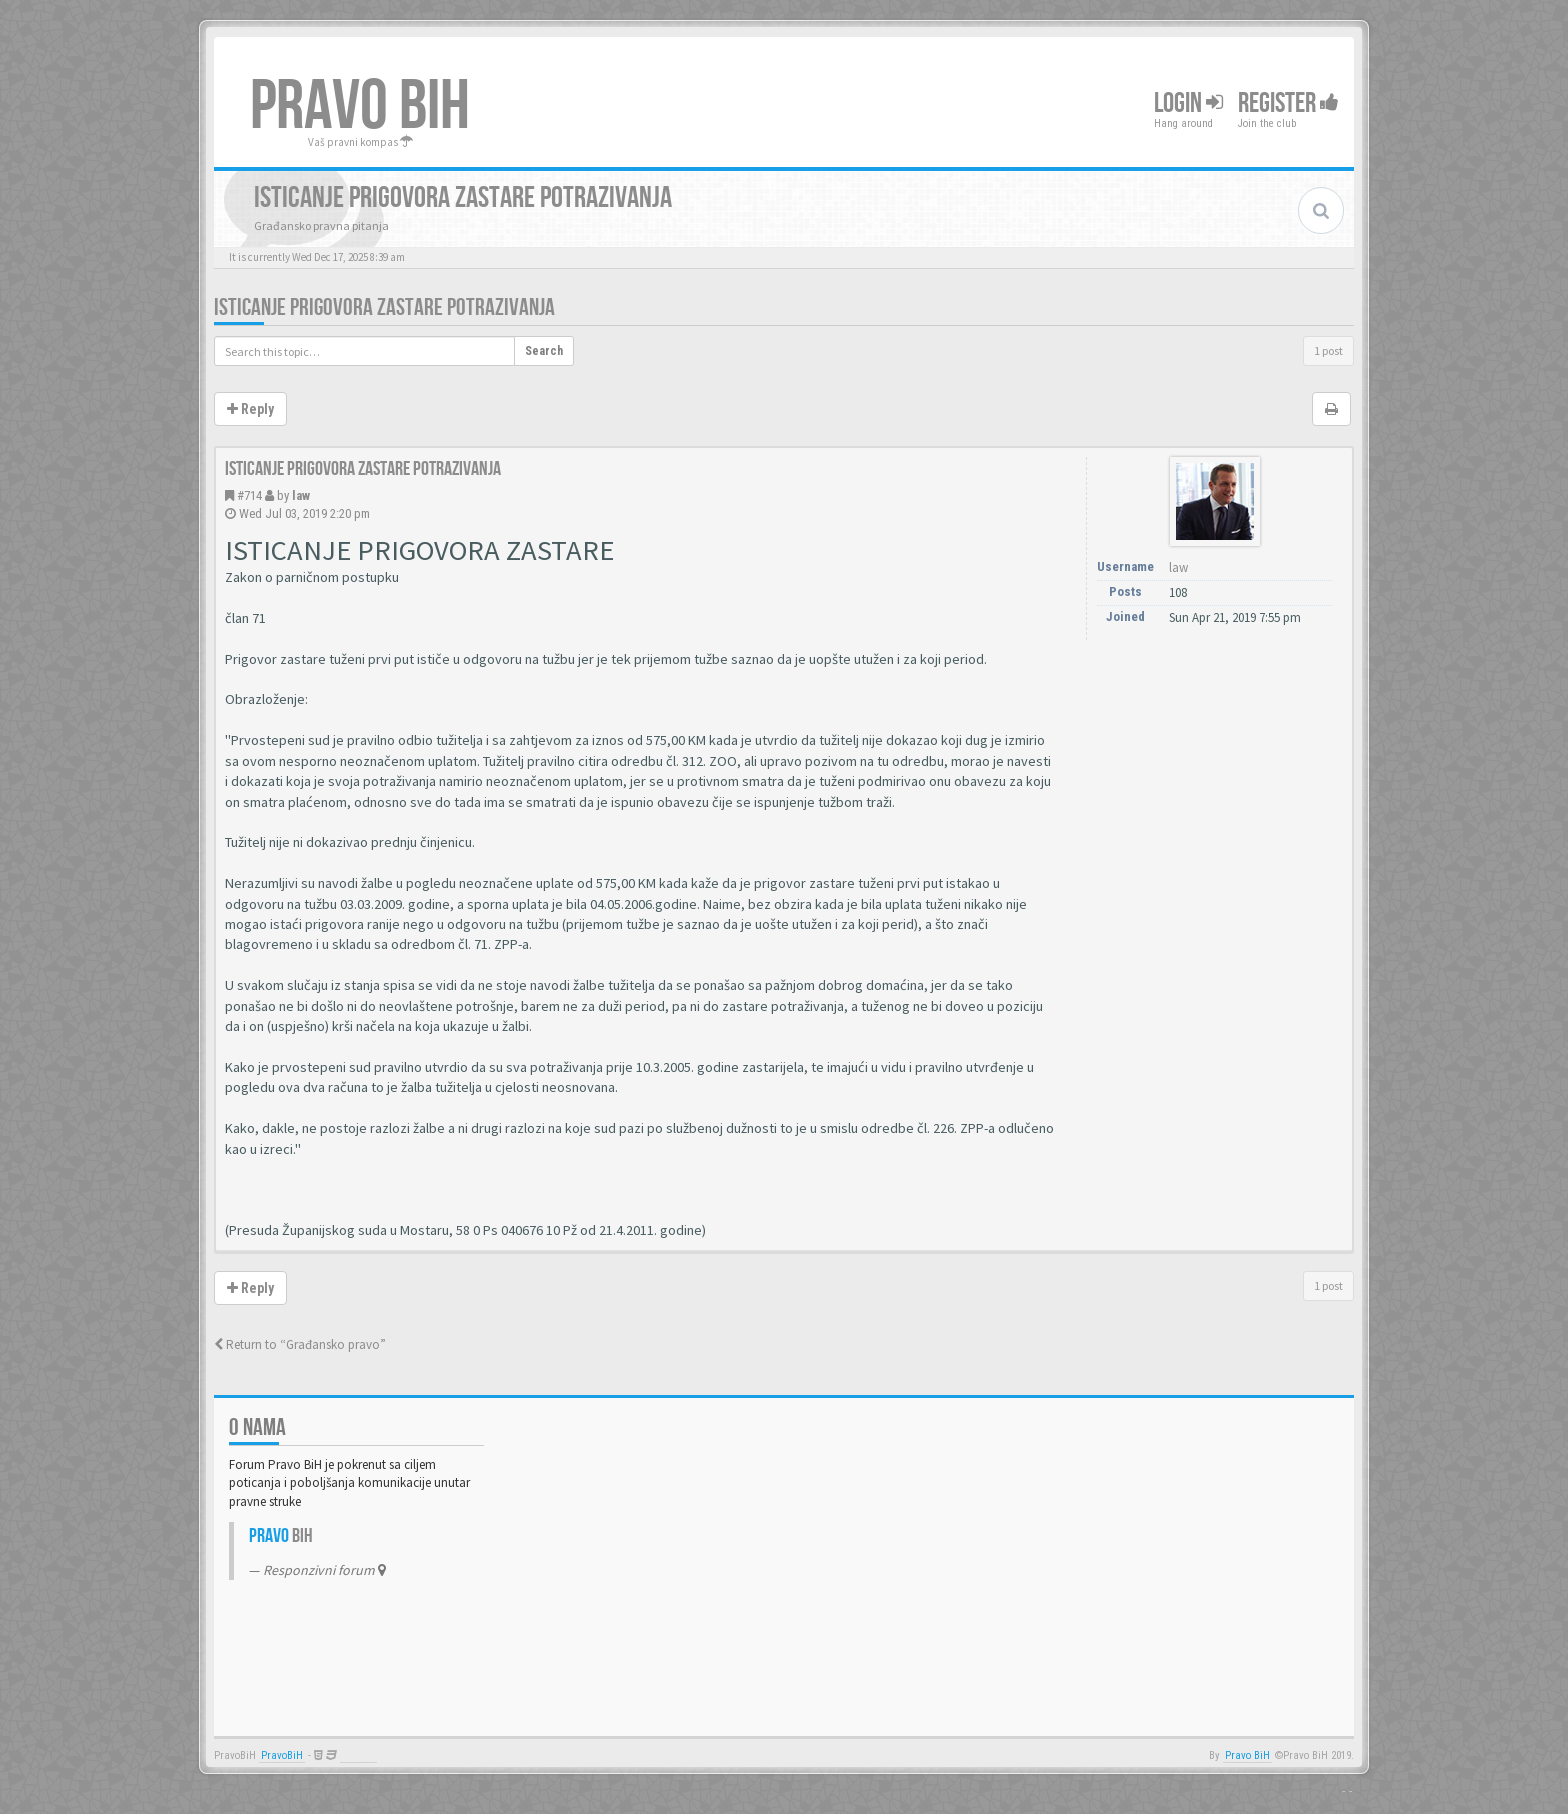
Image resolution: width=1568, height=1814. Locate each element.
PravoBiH (282, 1755)
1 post (1328, 350)
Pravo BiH (1247, 1755)
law (301, 495)
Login (1188, 103)
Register (1288, 103)
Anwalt (358, 1755)
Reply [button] (250, 409)
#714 (249, 495)
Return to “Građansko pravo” (300, 1344)
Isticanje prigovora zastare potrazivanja (384, 307)
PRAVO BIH (360, 107)
